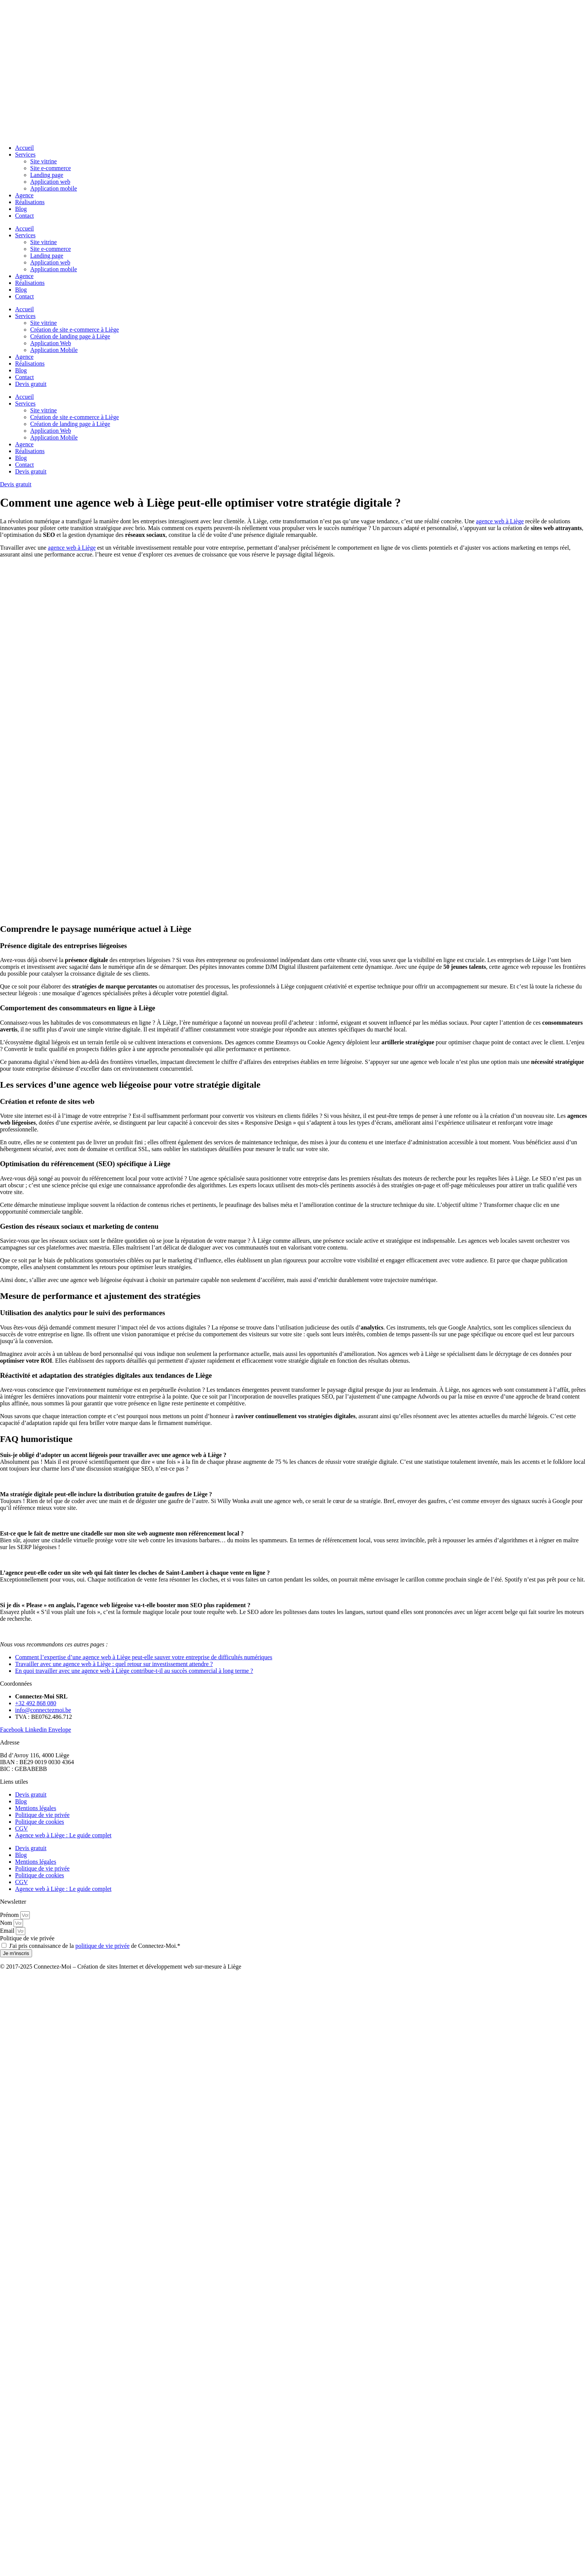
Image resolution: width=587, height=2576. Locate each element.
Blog (21, 209)
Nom (7, 1923)
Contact (24, 215)
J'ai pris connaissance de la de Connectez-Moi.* (94, 1946)
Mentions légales (35, 1808)
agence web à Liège (500, 521)
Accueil (24, 147)
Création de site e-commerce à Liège (74, 329)
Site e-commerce (50, 168)
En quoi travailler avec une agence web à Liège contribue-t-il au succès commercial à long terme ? (134, 1671)
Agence (24, 195)
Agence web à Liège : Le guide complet (63, 1835)
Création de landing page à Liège (70, 336)
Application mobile (53, 188)
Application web (50, 181)
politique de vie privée (102, 1946)
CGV (21, 1828)
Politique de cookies (39, 1821)
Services (25, 154)
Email (8, 1930)
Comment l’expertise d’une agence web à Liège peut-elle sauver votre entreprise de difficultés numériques (143, 1657)
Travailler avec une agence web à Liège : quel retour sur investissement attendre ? (114, 1664)
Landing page (46, 175)
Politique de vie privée (42, 1815)
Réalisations (30, 202)
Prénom (10, 1915)
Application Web (50, 343)
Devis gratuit (30, 384)
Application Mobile (54, 350)
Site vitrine (43, 161)
